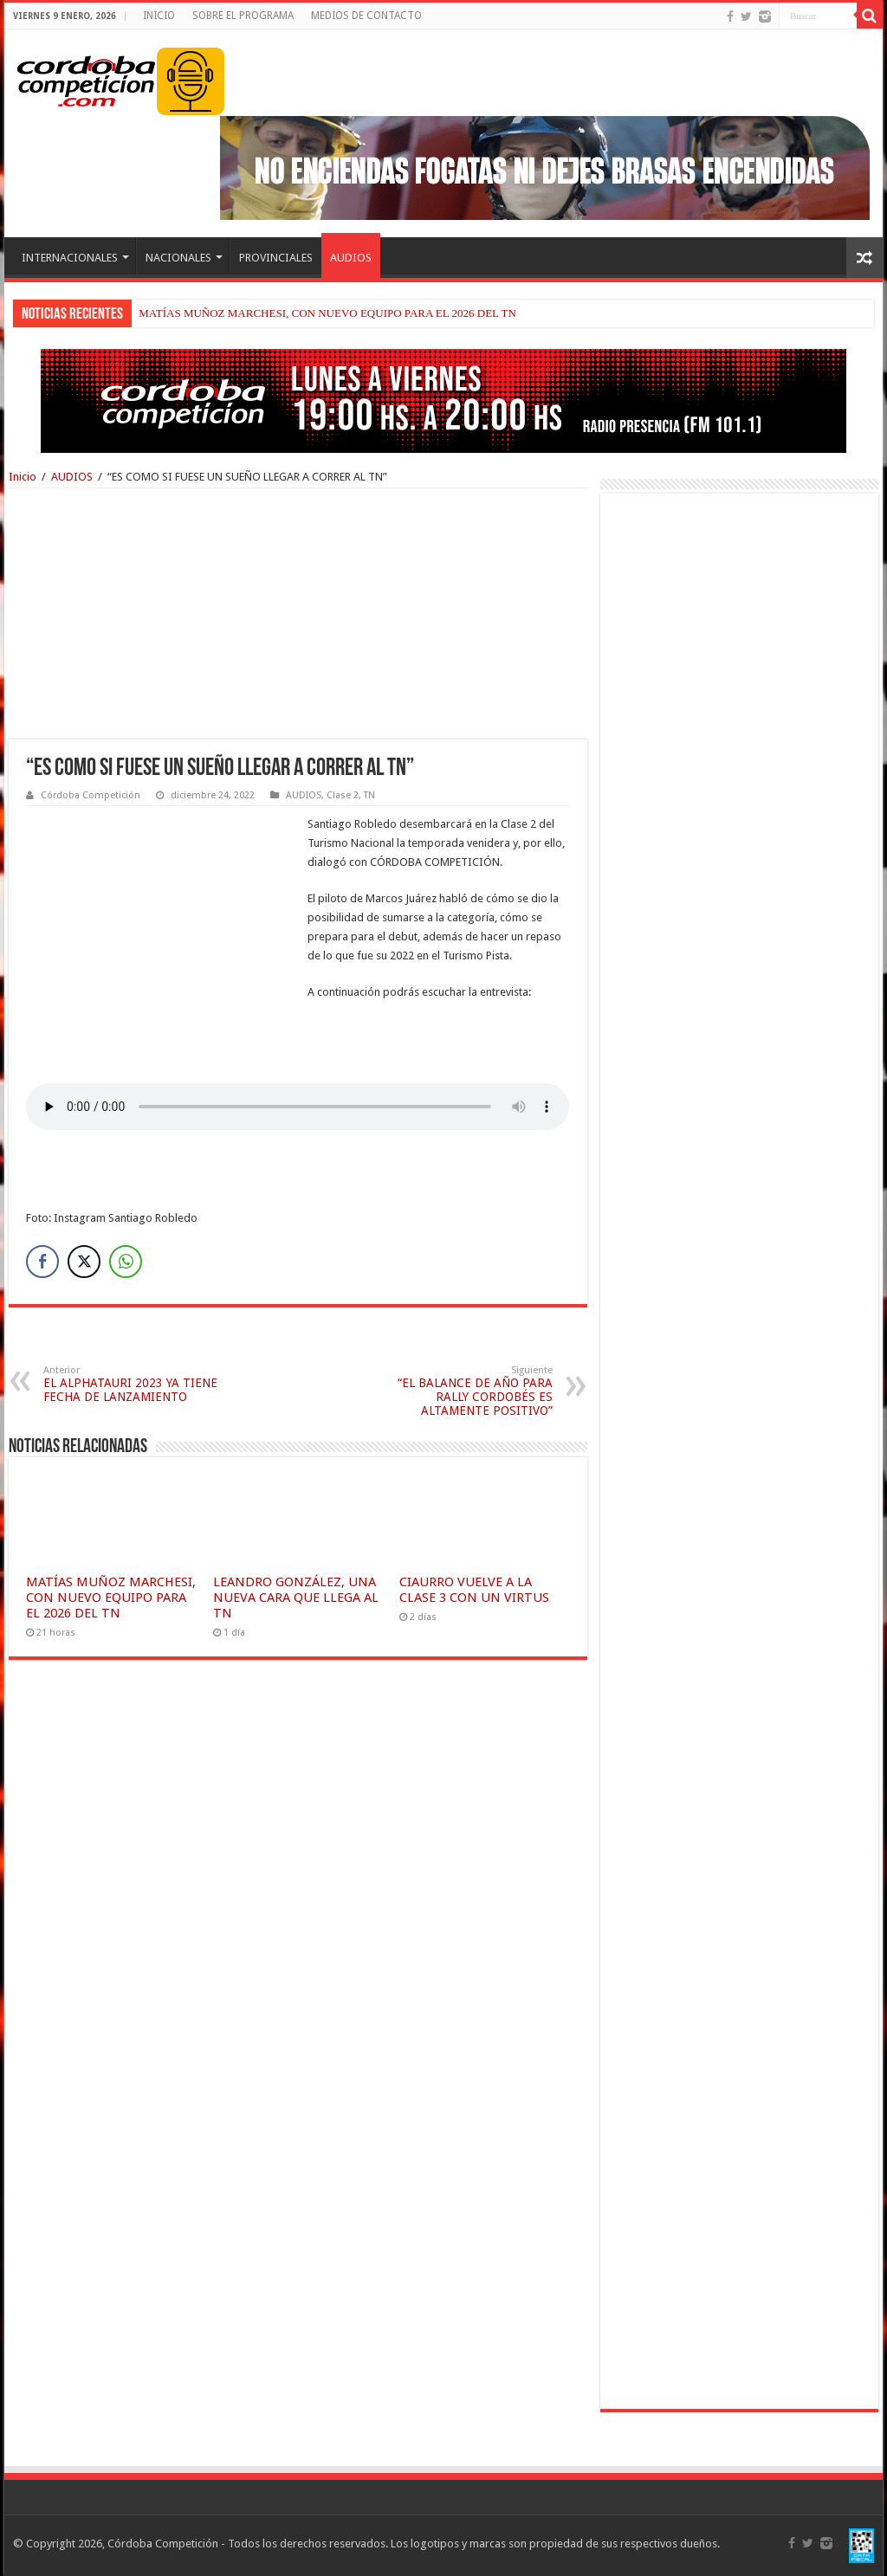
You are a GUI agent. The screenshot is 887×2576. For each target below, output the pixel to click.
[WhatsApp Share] (125, 1261)
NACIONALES (178, 257)
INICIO (159, 16)
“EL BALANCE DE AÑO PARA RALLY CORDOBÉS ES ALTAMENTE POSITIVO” (464, 1391)
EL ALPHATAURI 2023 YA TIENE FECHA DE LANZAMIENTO (132, 1384)
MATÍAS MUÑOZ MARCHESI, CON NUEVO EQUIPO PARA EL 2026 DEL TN (327, 313)
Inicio (22, 476)
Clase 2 (343, 795)
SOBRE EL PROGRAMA (243, 16)
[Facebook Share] (42, 1261)
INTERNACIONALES (70, 257)
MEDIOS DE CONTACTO (366, 16)
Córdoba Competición (90, 795)
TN (369, 795)
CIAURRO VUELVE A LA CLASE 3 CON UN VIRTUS (474, 1589)
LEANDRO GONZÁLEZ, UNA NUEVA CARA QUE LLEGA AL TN (296, 1597)
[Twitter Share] (84, 1261)
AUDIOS (351, 257)
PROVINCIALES (276, 257)
